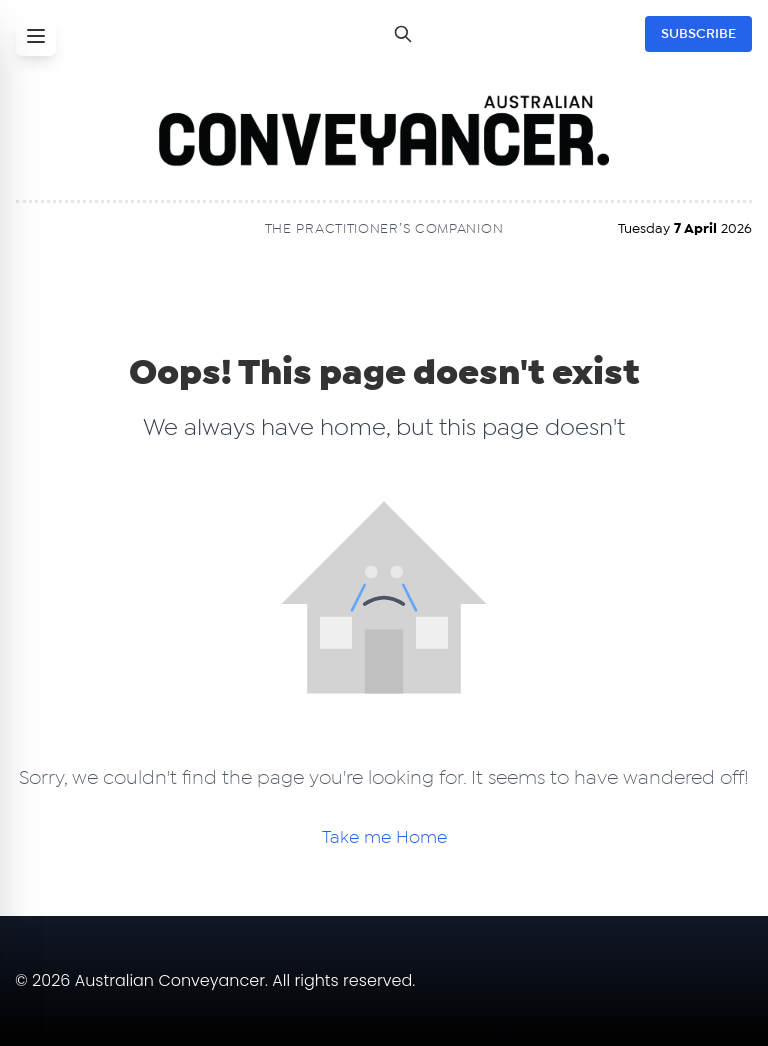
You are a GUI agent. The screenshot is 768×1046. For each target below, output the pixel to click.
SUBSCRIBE (698, 34)
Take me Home (384, 838)
